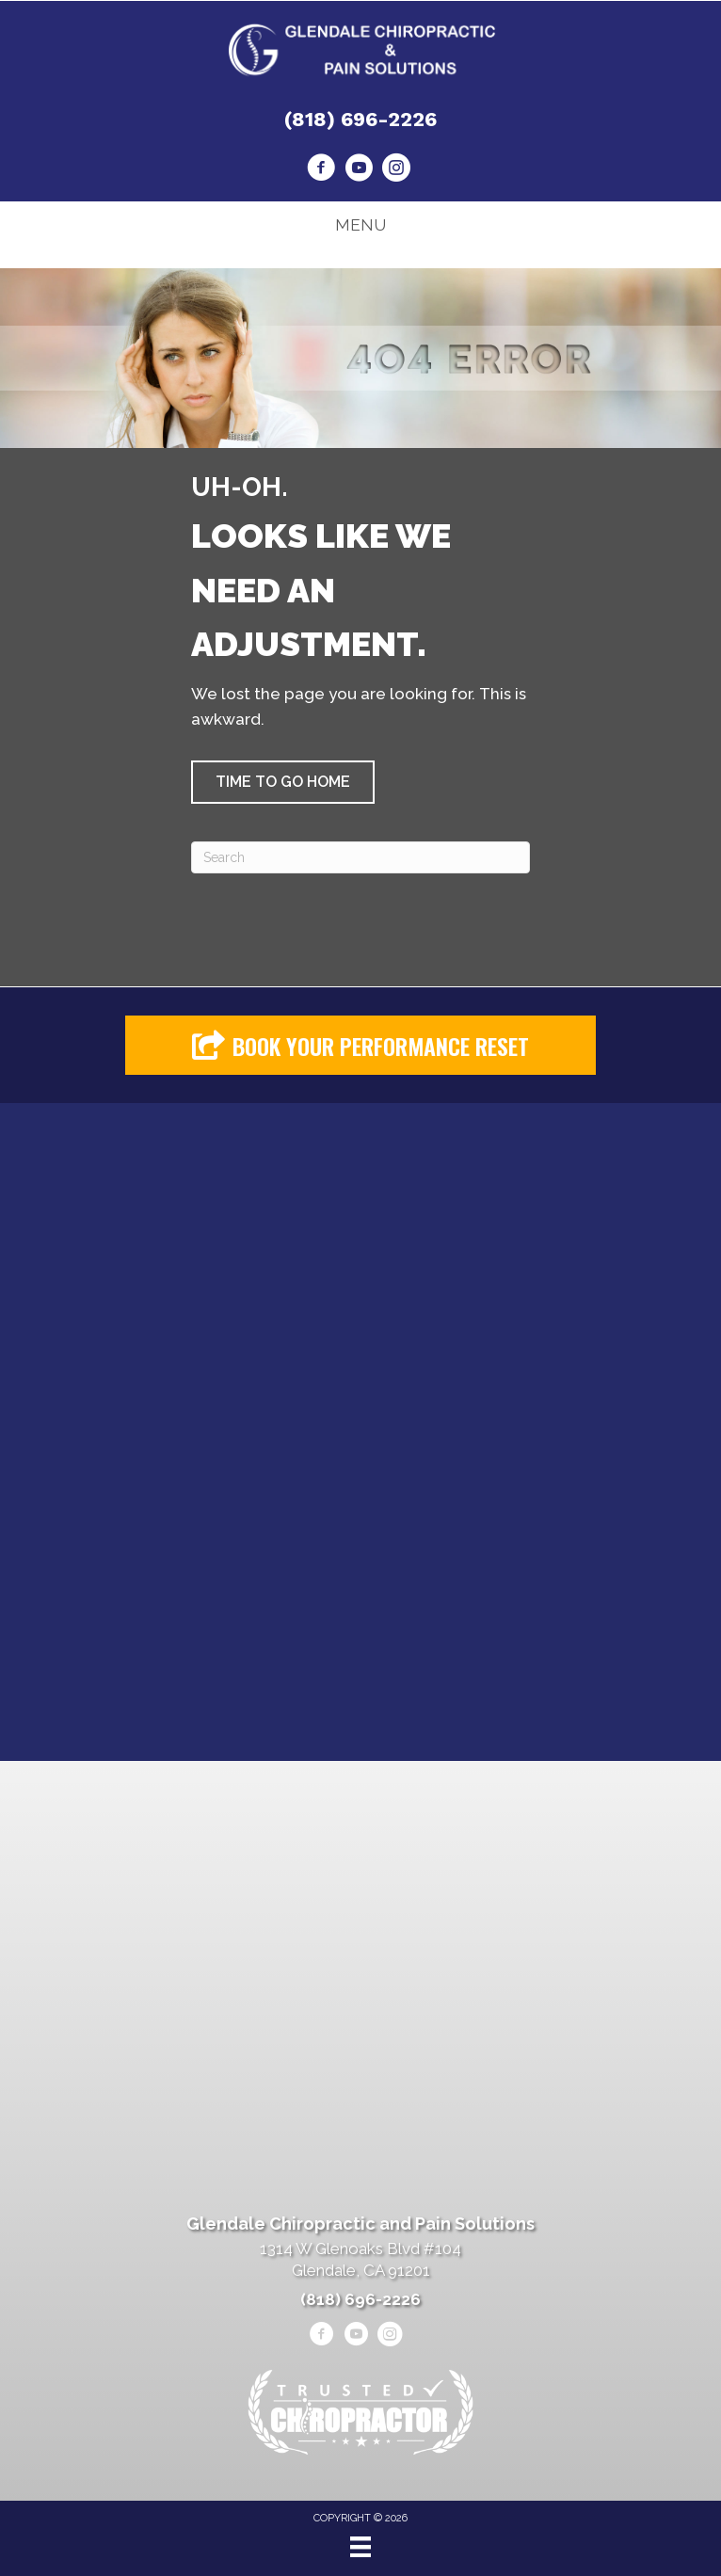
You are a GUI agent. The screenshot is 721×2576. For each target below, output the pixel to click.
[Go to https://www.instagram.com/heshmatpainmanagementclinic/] (396, 170)
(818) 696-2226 (360, 119)
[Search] (360, 857)
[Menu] (360, 2547)
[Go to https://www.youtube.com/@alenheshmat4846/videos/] (358, 170)
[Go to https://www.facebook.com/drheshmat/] (321, 170)
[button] (283, 782)
